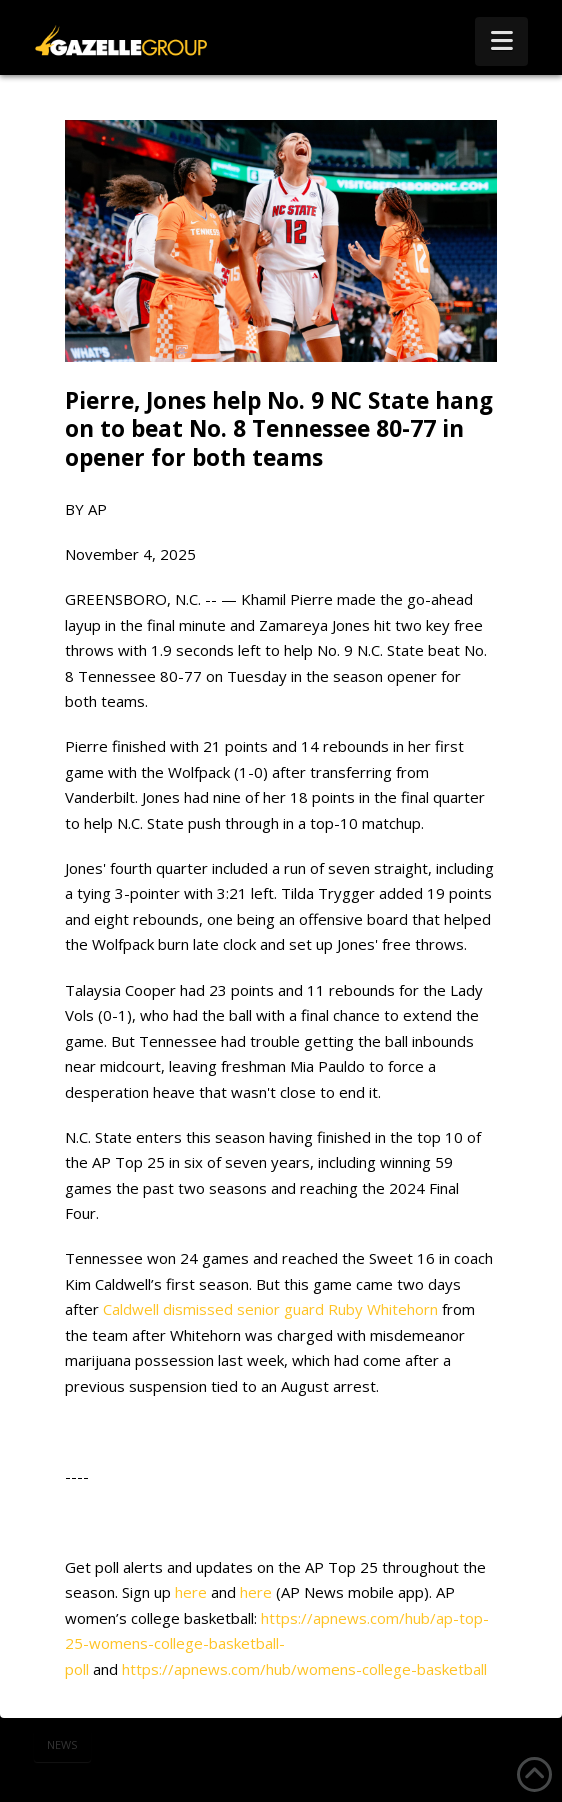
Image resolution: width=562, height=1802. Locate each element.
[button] (501, 41)
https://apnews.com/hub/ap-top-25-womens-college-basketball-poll (277, 1643)
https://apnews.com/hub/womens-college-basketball (304, 1669)
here (191, 1592)
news (62, 1744)
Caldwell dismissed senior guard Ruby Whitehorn (270, 1309)
